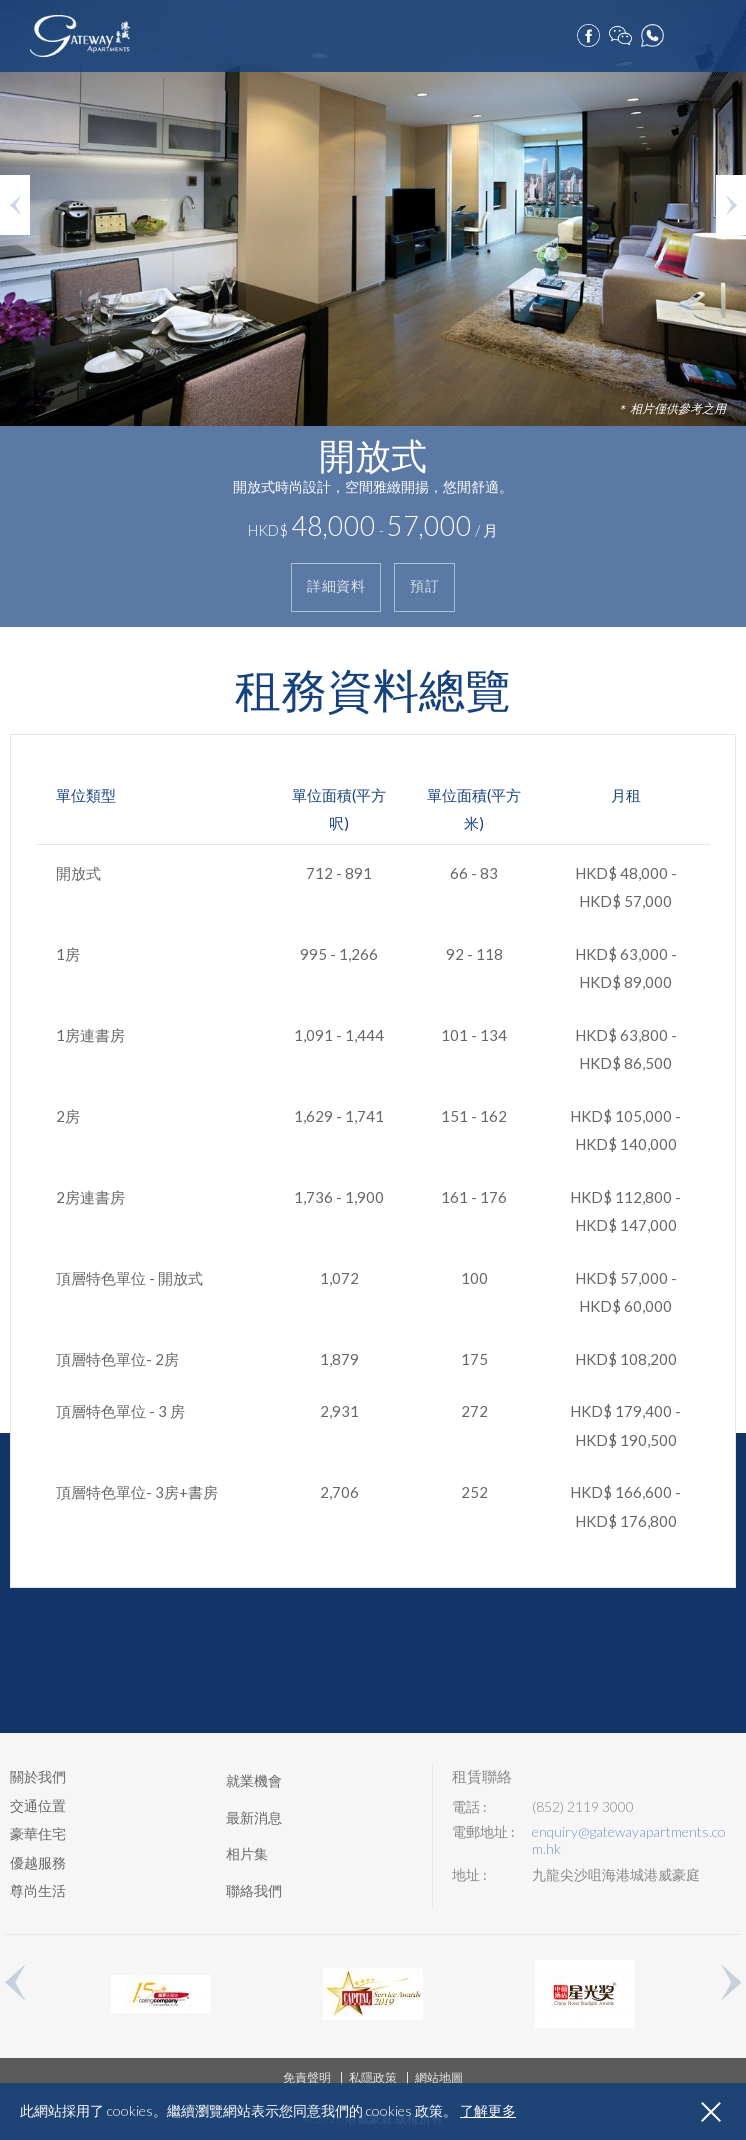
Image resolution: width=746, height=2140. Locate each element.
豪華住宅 (38, 1833)
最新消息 (254, 1817)
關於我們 (38, 1776)
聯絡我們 (254, 1890)
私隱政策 (373, 2077)
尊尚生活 (38, 1890)
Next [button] (731, 205)
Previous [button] (15, 205)
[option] (373, 313)
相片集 (247, 1853)
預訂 (686, 30)
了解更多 (488, 2111)
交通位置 (38, 1805)
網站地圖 (439, 2077)
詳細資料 (336, 586)
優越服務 (38, 1862)
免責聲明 (307, 2077)
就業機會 (254, 1780)
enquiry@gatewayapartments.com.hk (629, 1840)
